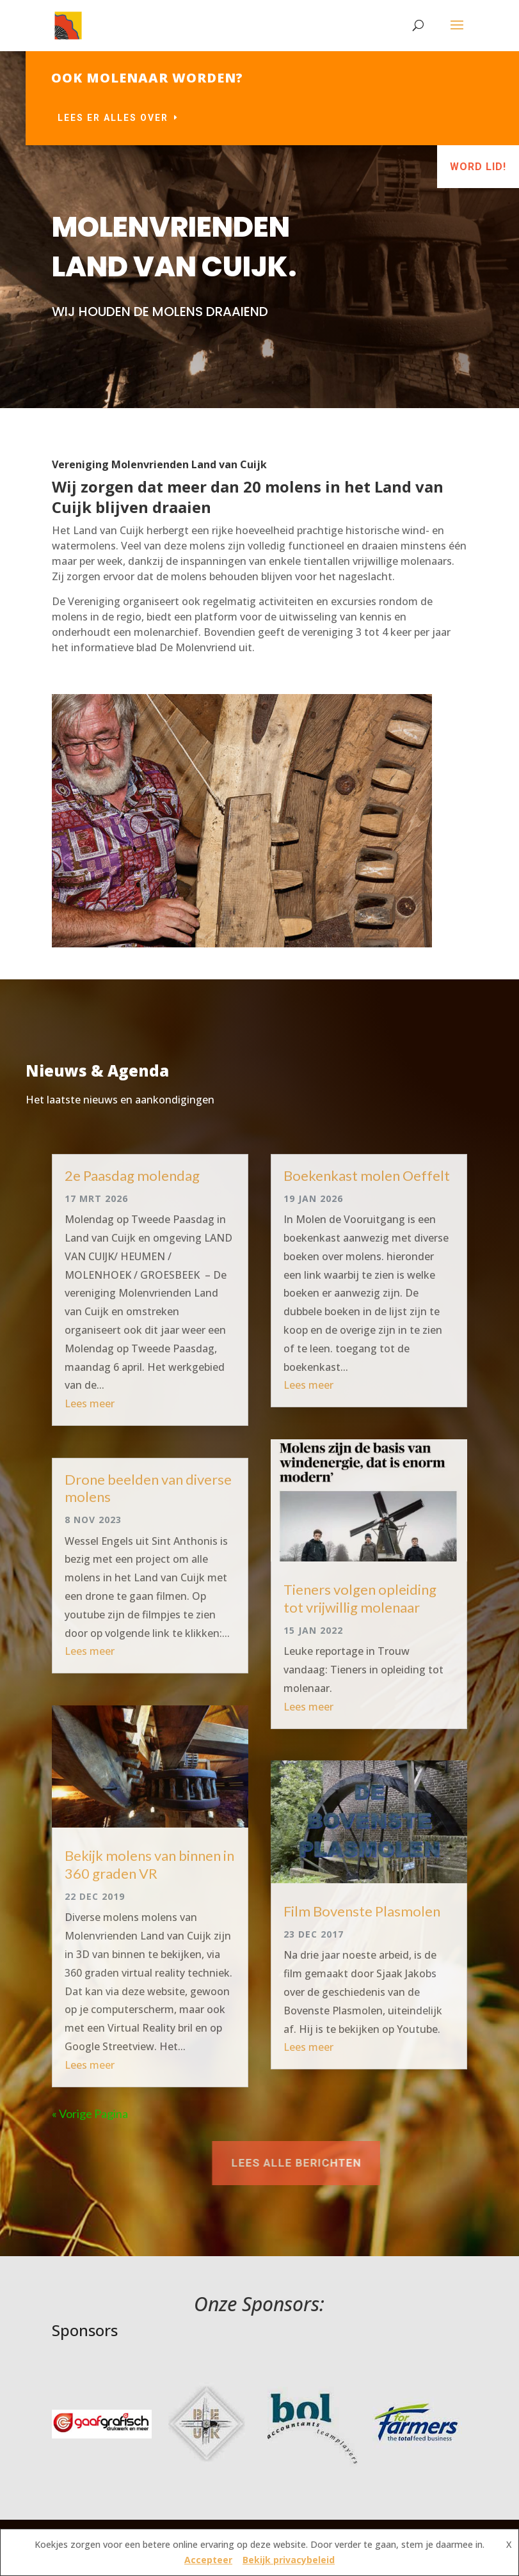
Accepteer (208, 2560)
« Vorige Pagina (90, 2113)
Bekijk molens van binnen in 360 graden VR (149, 1864)
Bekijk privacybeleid (289, 2560)
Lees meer (90, 1403)
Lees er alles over (216, 118)
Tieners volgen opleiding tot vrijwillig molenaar (359, 1598)
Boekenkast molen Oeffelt (366, 1175)
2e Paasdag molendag (132, 1175)
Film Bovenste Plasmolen (361, 1911)
